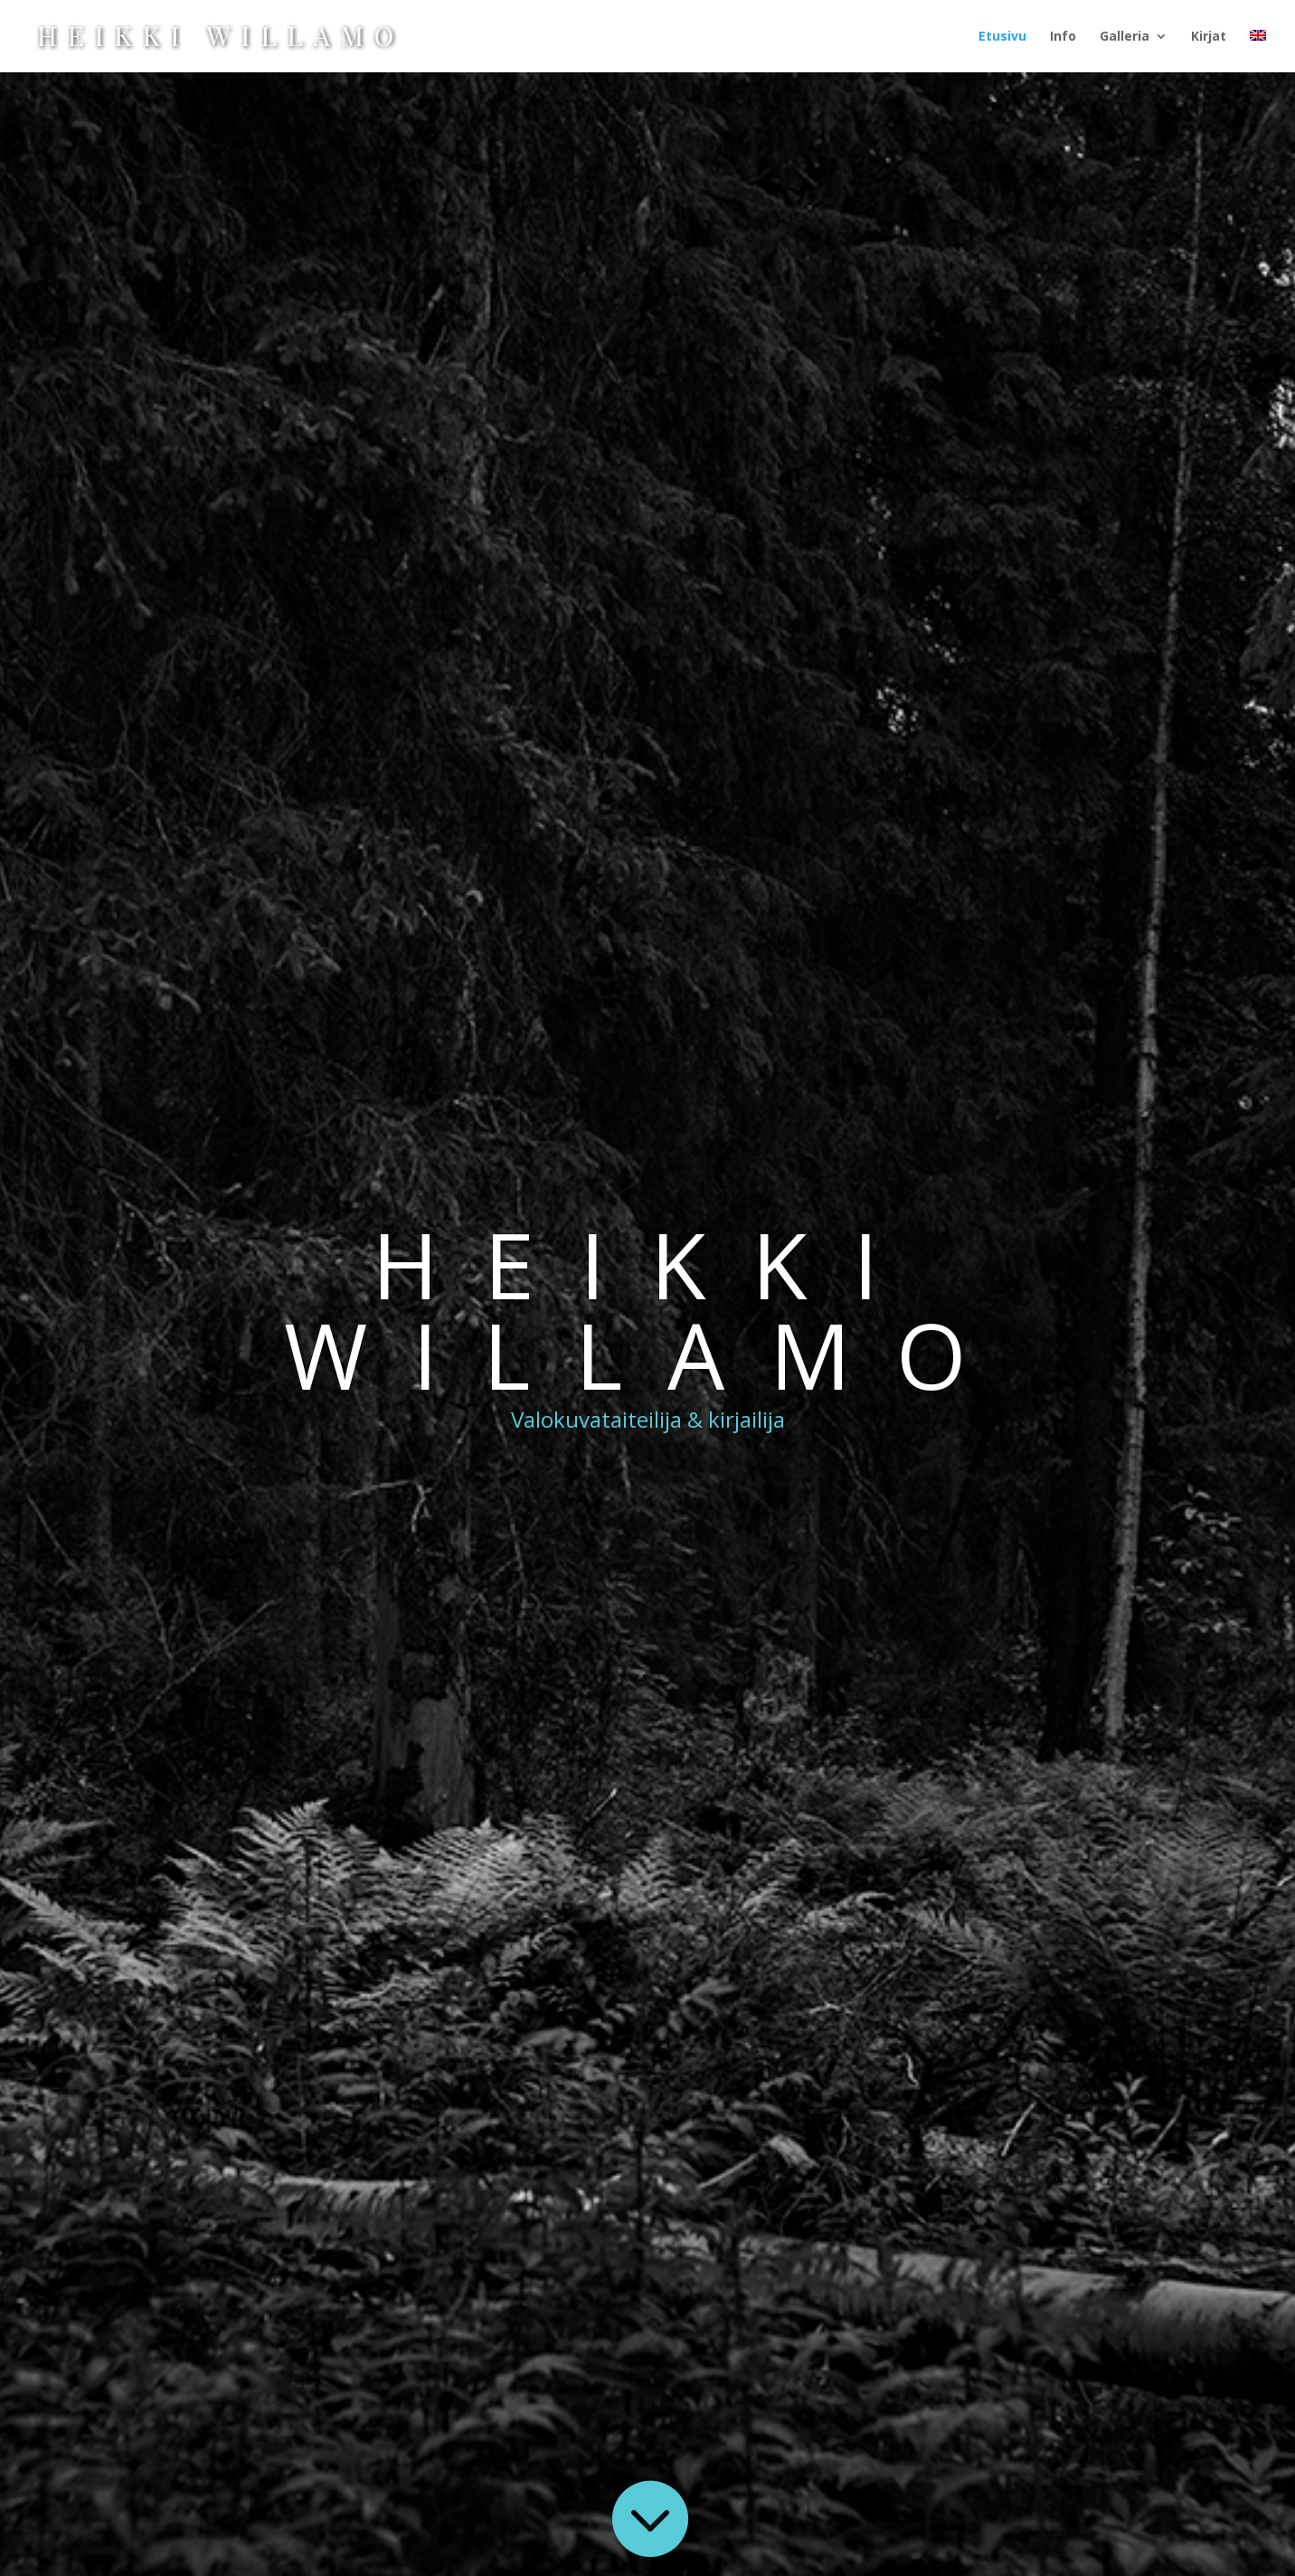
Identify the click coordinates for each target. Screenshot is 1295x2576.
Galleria (1124, 37)
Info (1063, 37)
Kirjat (1208, 37)
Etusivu (1002, 37)
